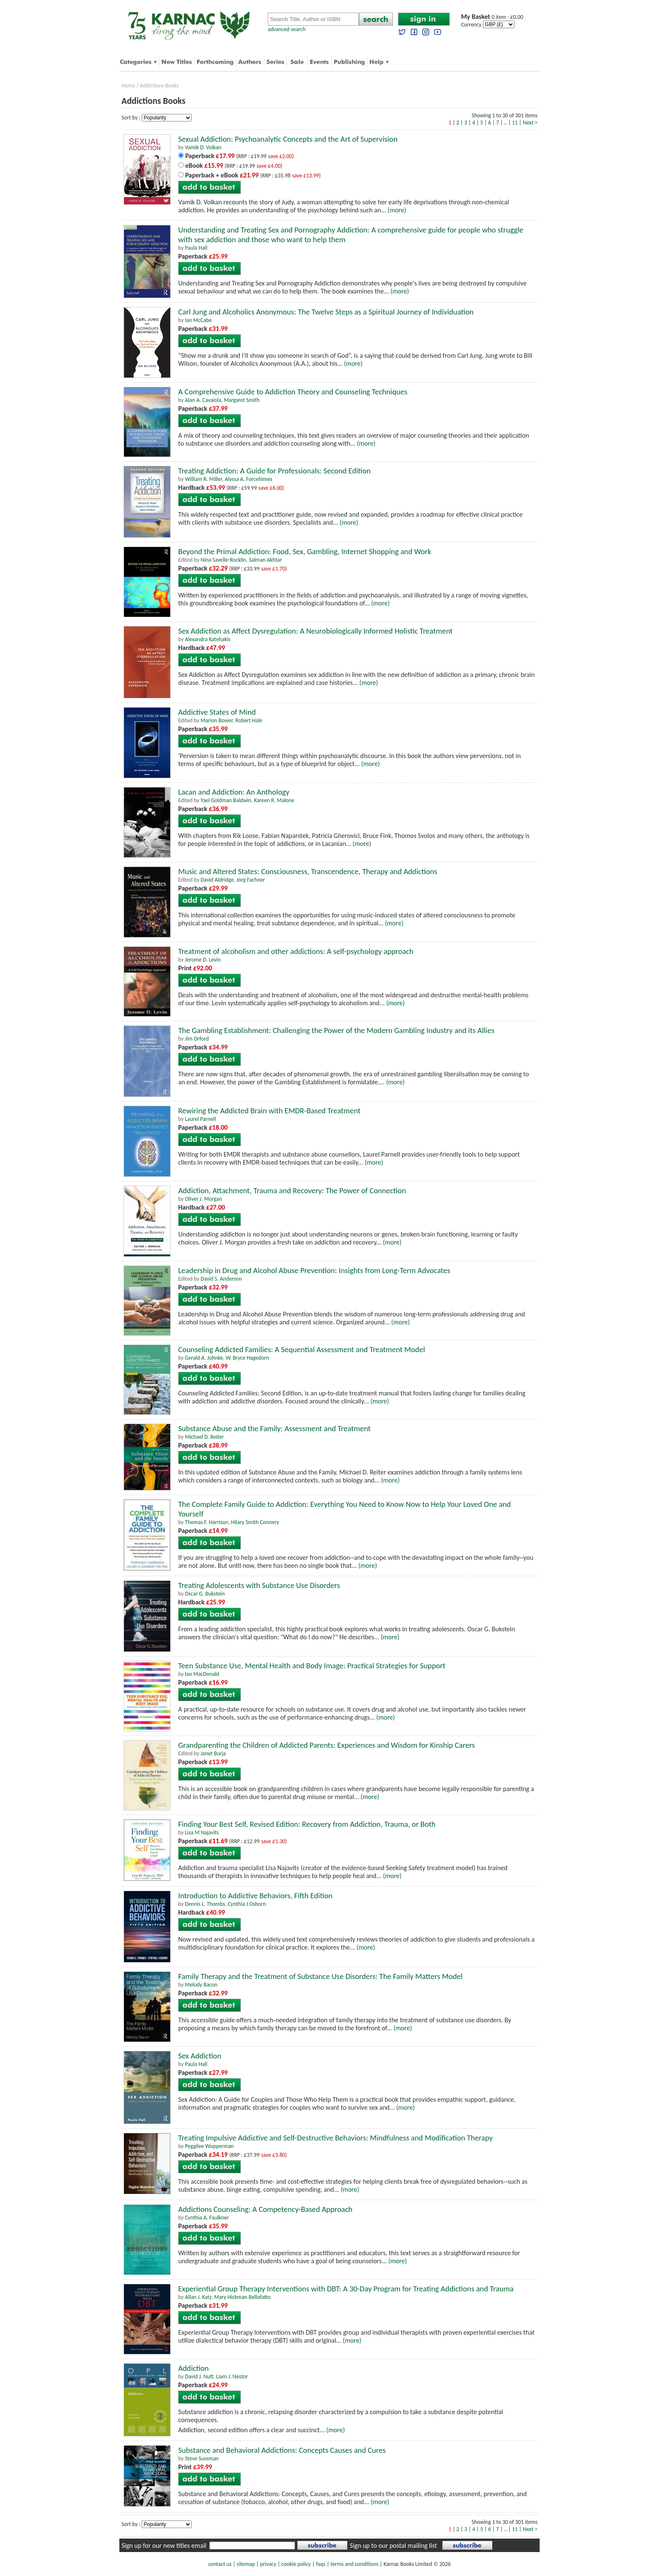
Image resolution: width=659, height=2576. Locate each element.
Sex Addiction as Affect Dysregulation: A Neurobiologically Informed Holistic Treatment (315, 631)
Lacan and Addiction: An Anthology (234, 792)
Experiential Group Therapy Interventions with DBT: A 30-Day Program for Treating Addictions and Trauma (346, 2288)
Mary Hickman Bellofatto (242, 2297)
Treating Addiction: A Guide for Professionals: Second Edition (274, 471)
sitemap (246, 2564)
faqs (320, 2564)
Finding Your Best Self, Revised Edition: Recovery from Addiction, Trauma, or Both (306, 1824)
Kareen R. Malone (274, 800)
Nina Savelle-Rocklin (223, 559)
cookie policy (296, 2564)
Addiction (193, 2368)
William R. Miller (203, 479)
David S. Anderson (221, 1278)
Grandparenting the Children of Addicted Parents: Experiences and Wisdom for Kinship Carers (326, 1745)
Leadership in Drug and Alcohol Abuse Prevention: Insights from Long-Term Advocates (314, 1270)
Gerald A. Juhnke (204, 1357)
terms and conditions (354, 2564)
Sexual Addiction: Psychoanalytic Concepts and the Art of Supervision (288, 139)
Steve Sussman (202, 2458)
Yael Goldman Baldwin (225, 800)
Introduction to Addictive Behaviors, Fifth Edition (255, 1895)
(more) (396, 210)
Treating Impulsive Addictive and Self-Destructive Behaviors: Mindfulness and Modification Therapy (335, 2138)
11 (515, 122)
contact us (220, 2564)
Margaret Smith (241, 400)
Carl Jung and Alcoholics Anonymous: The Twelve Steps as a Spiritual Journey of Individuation (326, 312)
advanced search (287, 29)
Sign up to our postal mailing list (393, 2546)
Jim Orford (197, 1038)
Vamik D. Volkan (203, 147)
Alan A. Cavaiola (203, 400)
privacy (268, 2564)
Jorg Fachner (250, 879)
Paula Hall (196, 247)
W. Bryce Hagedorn (247, 1357)
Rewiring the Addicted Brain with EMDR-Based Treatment (269, 1110)
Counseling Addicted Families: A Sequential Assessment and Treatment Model (301, 1349)
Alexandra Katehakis (208, 639)
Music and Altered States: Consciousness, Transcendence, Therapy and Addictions (307, 871)
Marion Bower (216, 720)
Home (128, 85)
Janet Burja (213, 1753)
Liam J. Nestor (232, 2376)
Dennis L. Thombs (205, 1904)
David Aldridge (217, 879)
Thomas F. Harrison (206, 1522)
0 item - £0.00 (492, 17)
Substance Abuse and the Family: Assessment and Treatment (274, 1428)
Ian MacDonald (202, 1674)
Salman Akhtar (265, 559)
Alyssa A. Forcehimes (248, 479)
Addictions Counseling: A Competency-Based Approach (265, 2209)
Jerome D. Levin (203, 959)
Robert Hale (248, 720)
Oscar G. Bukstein (205, 1593)
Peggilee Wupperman (209, 2146)
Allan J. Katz (198, 2297)
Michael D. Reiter (204, 1436)
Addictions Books (159, 85)
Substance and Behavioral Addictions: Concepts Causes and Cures (282, 2450)
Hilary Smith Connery (255, 1522)
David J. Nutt (199, 2376)
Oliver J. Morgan (203, 1198)
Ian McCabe (198, 320)
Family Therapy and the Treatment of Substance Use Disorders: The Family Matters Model (320, 1976)
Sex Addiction (199, 2056)
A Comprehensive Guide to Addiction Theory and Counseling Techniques (292, 391)
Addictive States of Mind (217, 712)
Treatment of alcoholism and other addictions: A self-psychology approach (296, 951)
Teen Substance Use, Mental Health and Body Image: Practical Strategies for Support (311, 1665)
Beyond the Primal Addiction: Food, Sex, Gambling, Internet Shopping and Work (304, 551)
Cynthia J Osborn (247, 1904)
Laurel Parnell (200, 1119)
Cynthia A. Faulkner (207, 2217)
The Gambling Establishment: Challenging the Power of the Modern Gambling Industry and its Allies (336, 1030)
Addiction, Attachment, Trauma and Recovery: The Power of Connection (292, 1190)
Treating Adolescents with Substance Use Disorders (259, 1585)
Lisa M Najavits (202, 1832)
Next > (530, 122)
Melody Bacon (201, 1984)
